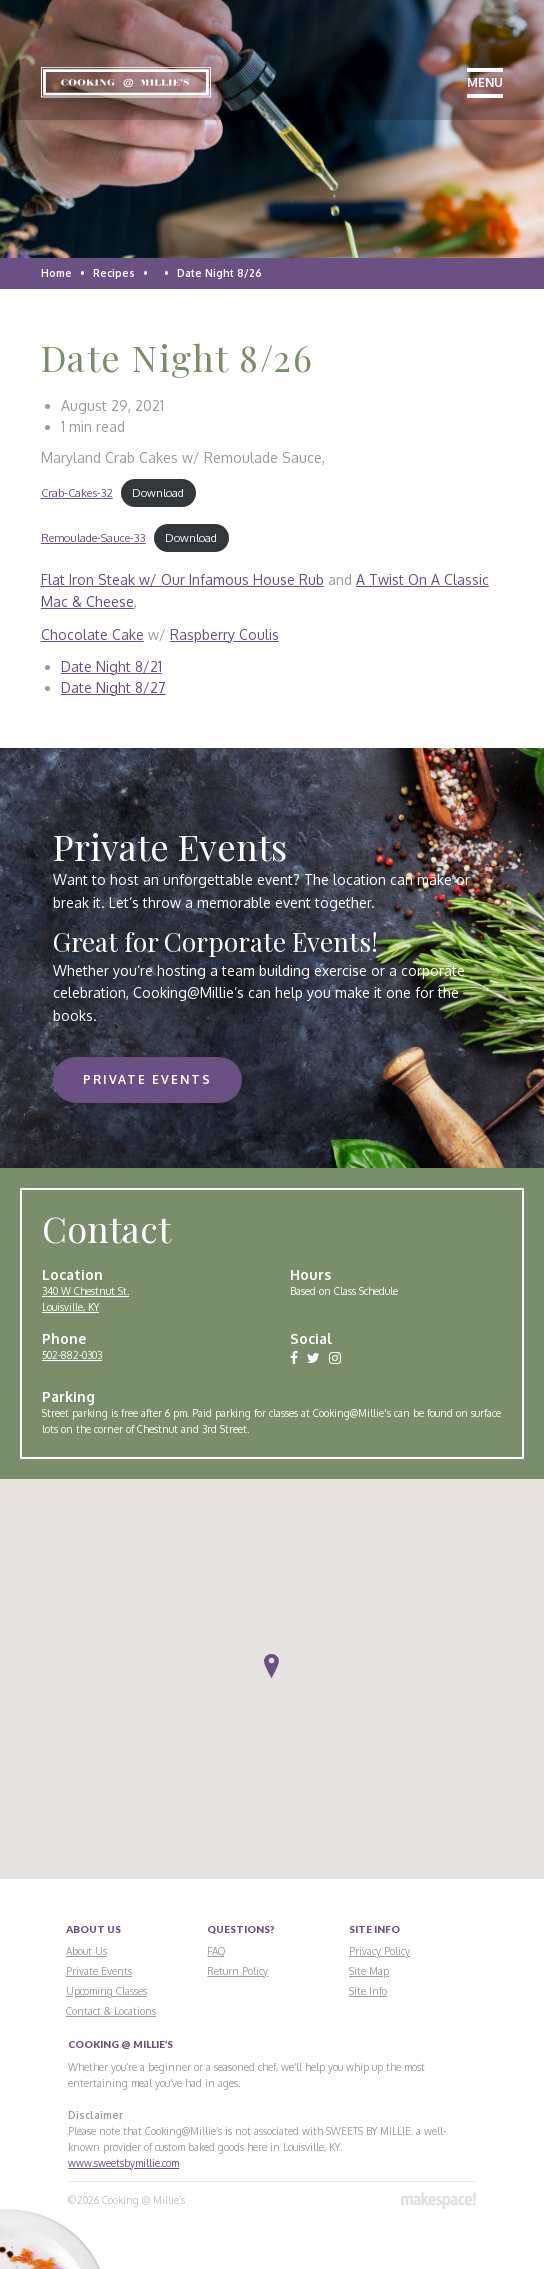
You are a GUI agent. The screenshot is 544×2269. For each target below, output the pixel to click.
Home (56, 273)
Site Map (369, 1971)
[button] (271, 1666)
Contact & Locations (111, 2011)
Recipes (114, 273)
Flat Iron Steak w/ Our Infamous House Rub (182, 579)
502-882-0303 (72, 1355)
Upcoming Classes (106, 1991)
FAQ (216, 1951)
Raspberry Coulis (224, 634)
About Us (86, 1951)
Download (158, 492)
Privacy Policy (379, 1951)
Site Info (368, 1991)
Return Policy (237, 1971)
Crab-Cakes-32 (77, 492)
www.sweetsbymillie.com (123, 2163)
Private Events (147, 1079)
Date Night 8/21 (111, 666)
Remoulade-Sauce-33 (93, 537)
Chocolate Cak (88, 634)
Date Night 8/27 (113, 687)
